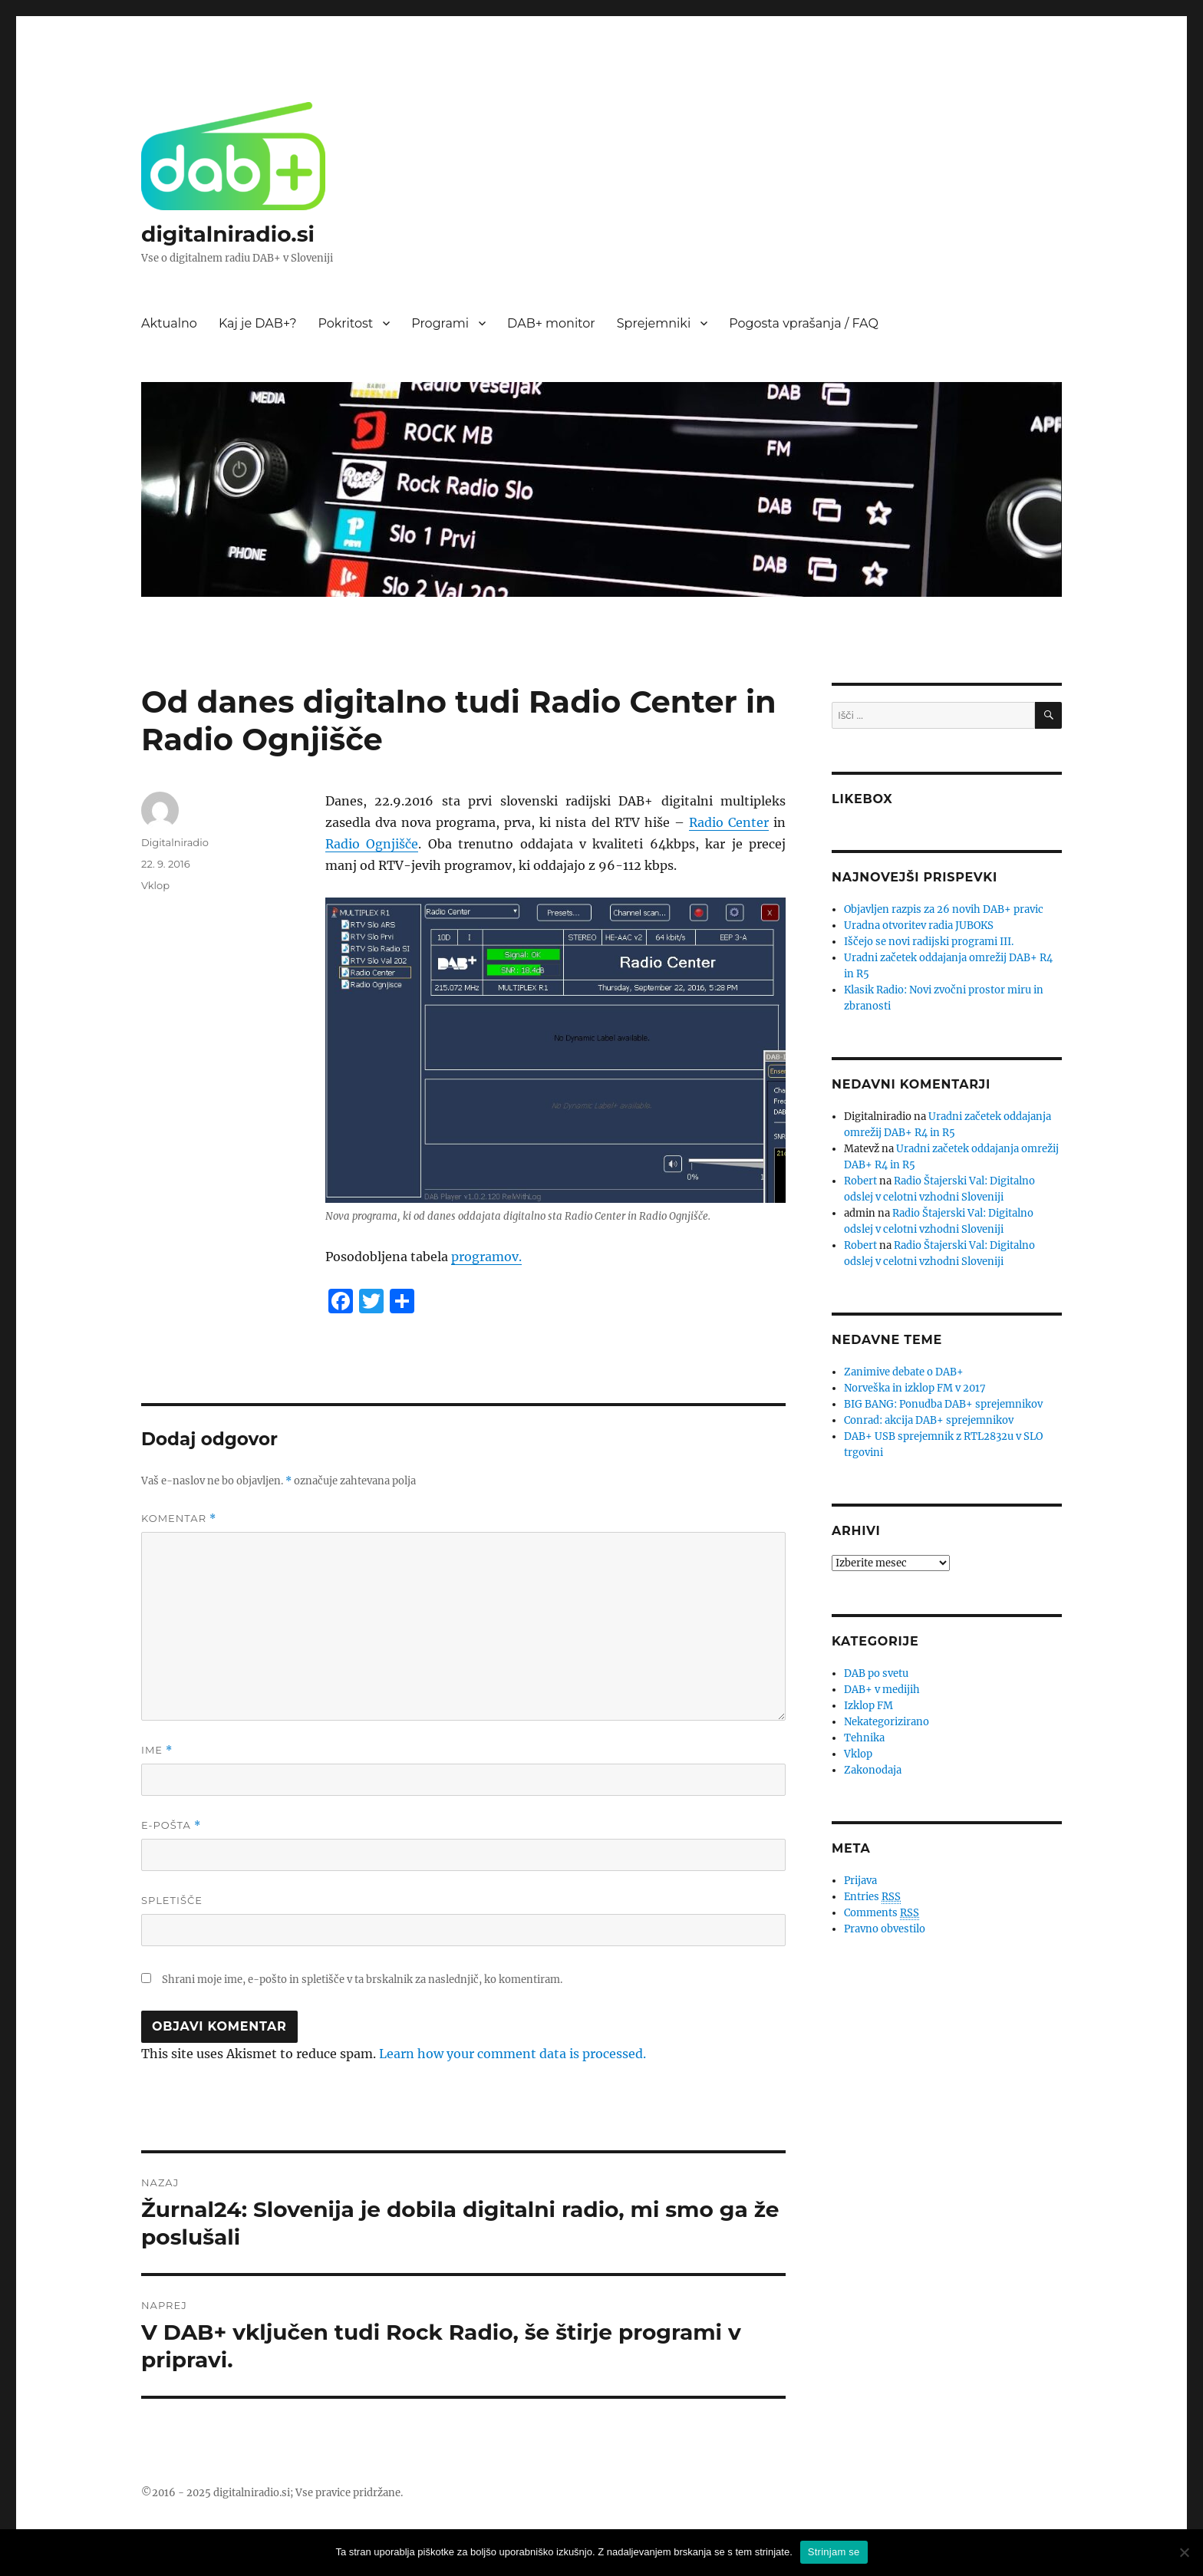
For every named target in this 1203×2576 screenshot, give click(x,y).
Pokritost (346, 323)
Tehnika (864, 1737)
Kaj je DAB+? (258, 323)
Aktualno (169, 323)
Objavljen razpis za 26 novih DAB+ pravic (943, 909)
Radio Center (729, 822)
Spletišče (172, 1900)
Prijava (860, 1880)
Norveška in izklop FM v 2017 (915, 1388)
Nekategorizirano (886, 1721)
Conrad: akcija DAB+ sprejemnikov (928, 1420)
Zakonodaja (872, 1770)
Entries (872, 1897)
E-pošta (171, 1825)
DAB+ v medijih (882, 1689)
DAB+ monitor (551, 323)
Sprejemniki (653, 323)
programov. (486, 1256)
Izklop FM (868, 1705)
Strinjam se (834, 2552)
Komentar (178, 1518)
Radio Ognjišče (371, 844)
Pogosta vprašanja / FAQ (803, 323)
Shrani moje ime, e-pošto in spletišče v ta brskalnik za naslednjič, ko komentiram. (362, 1979)
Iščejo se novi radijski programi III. (928, 941)
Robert (860, 1181)
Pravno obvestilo (884, 1928)
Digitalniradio (175, 842)
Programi (440, 323)
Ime (157, 1750)
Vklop (155, 885)
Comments (881, 1913)
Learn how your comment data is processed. (512, 2053)
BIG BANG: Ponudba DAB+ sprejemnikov (943, 1404)
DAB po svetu (876, 1673)
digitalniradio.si (228, 234)
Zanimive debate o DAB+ (904, 1372)
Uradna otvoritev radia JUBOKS (919, 925)
